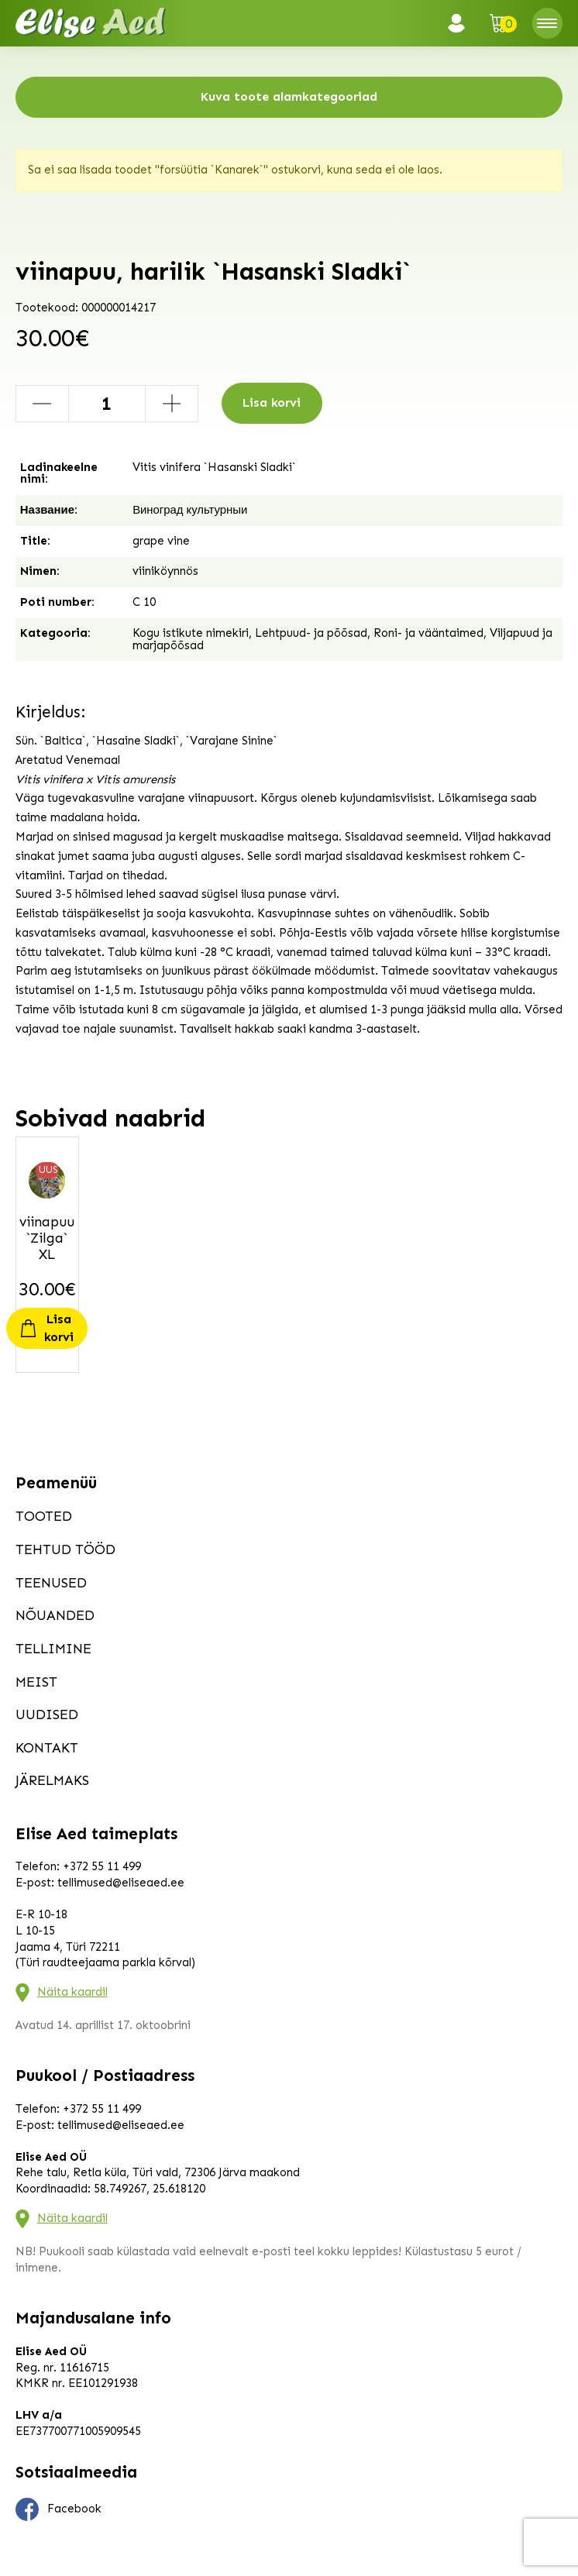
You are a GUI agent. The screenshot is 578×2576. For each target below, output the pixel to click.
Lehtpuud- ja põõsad (311, 633)
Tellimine (53, 1648)
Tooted (43, 1516)
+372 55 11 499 (102, 1866)
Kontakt (46, 1747)
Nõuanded (55, 1615)
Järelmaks (52, 1780)
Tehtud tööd (65, 1549)
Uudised (46, 1714)
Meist (36, 1681)
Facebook (58, 2509)
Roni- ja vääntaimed (428, 633)
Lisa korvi (272, 402)
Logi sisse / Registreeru (461, 23)
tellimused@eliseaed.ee (120, 1883)
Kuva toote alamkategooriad (289, 96)
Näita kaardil (72, 1992)
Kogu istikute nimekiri (190, 633)
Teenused (51, 1582)
